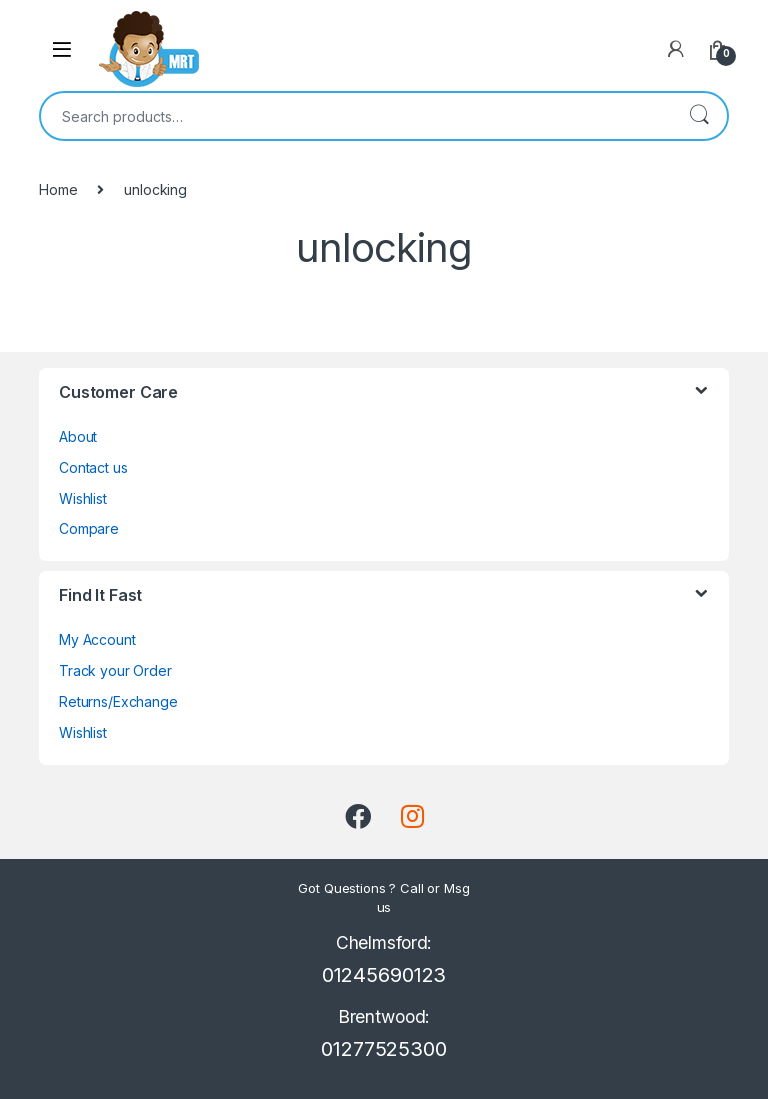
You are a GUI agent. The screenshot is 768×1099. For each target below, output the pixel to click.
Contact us (93, 467)
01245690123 (384, 975)
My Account (97, 639)
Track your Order (115, 670)
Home (58, 189)
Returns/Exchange (118, 701)
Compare (89, 528)
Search (699, 116)
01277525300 (383, 1049)
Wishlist (83, 498)
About (78, 436)
